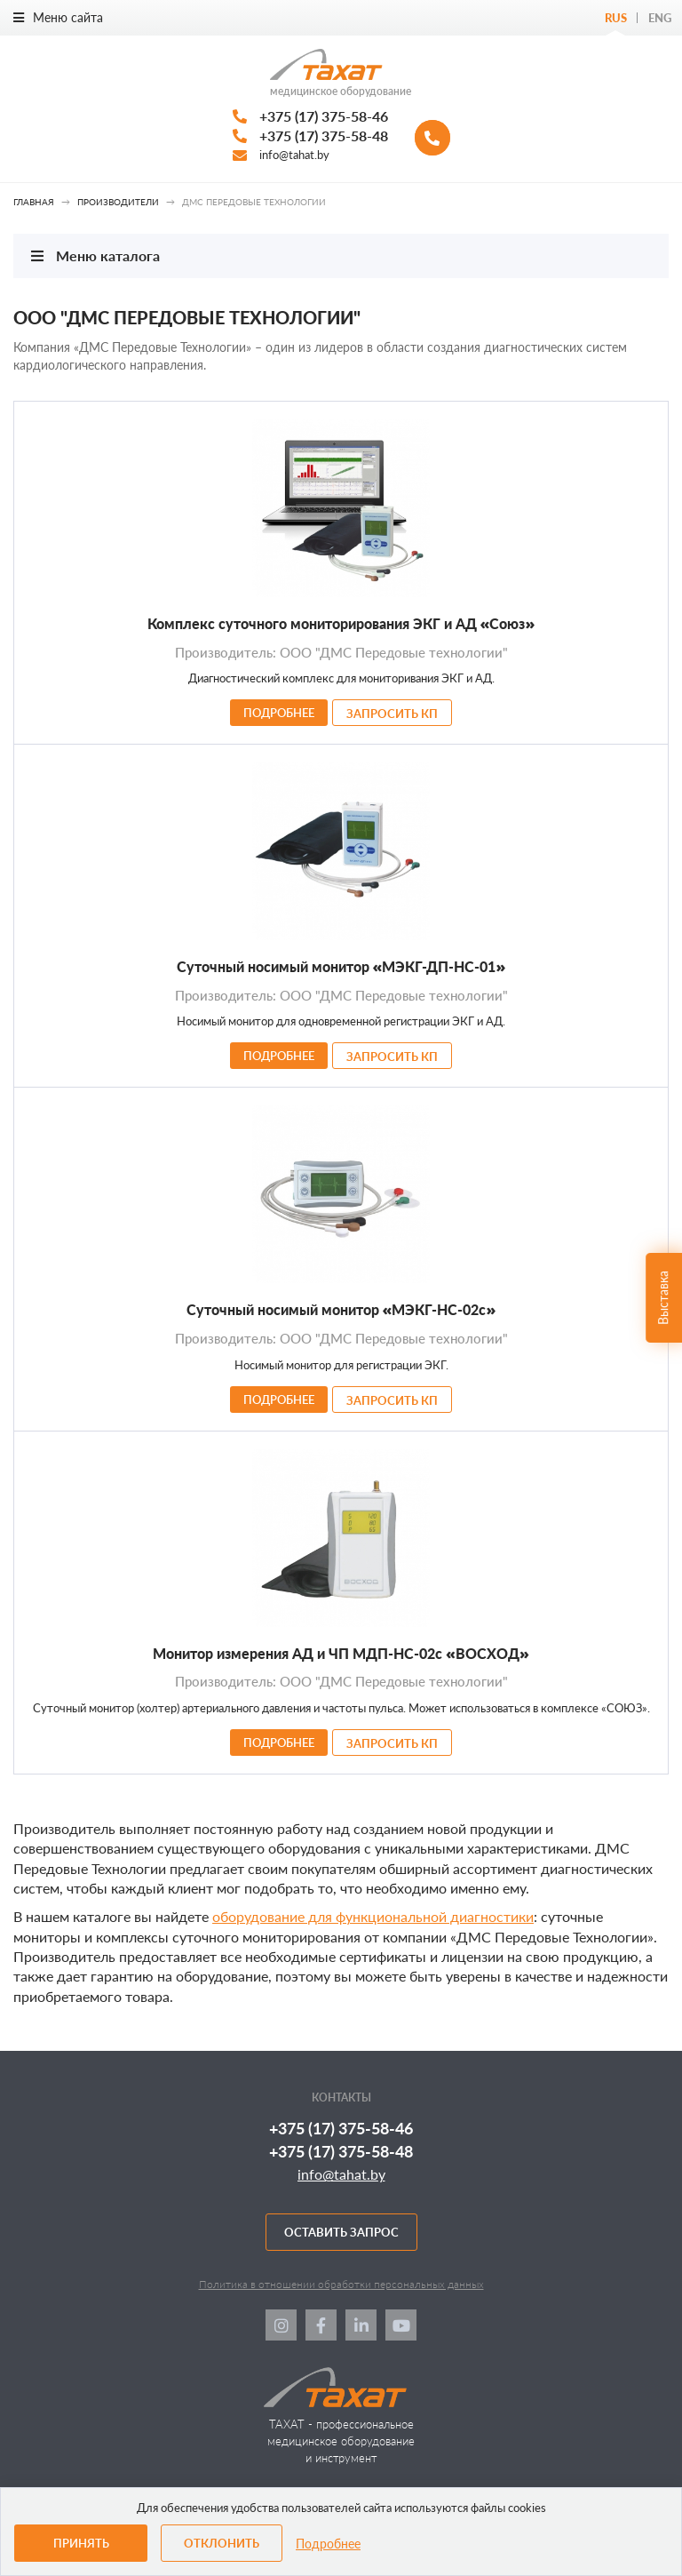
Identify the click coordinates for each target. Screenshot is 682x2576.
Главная (33, 201)
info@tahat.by (294, 155)
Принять (81, 2543)
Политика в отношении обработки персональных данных (341, 2284)
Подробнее (328, 2543)
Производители (118, 201)
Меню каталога (95, 255)
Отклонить (221, 2543)
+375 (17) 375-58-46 (323, 116)
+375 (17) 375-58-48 (323, 135)
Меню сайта (58, 17)
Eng (659, 18)
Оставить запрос (341, 2232)
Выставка (662, 1297)
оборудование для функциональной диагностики (373, 1916)
